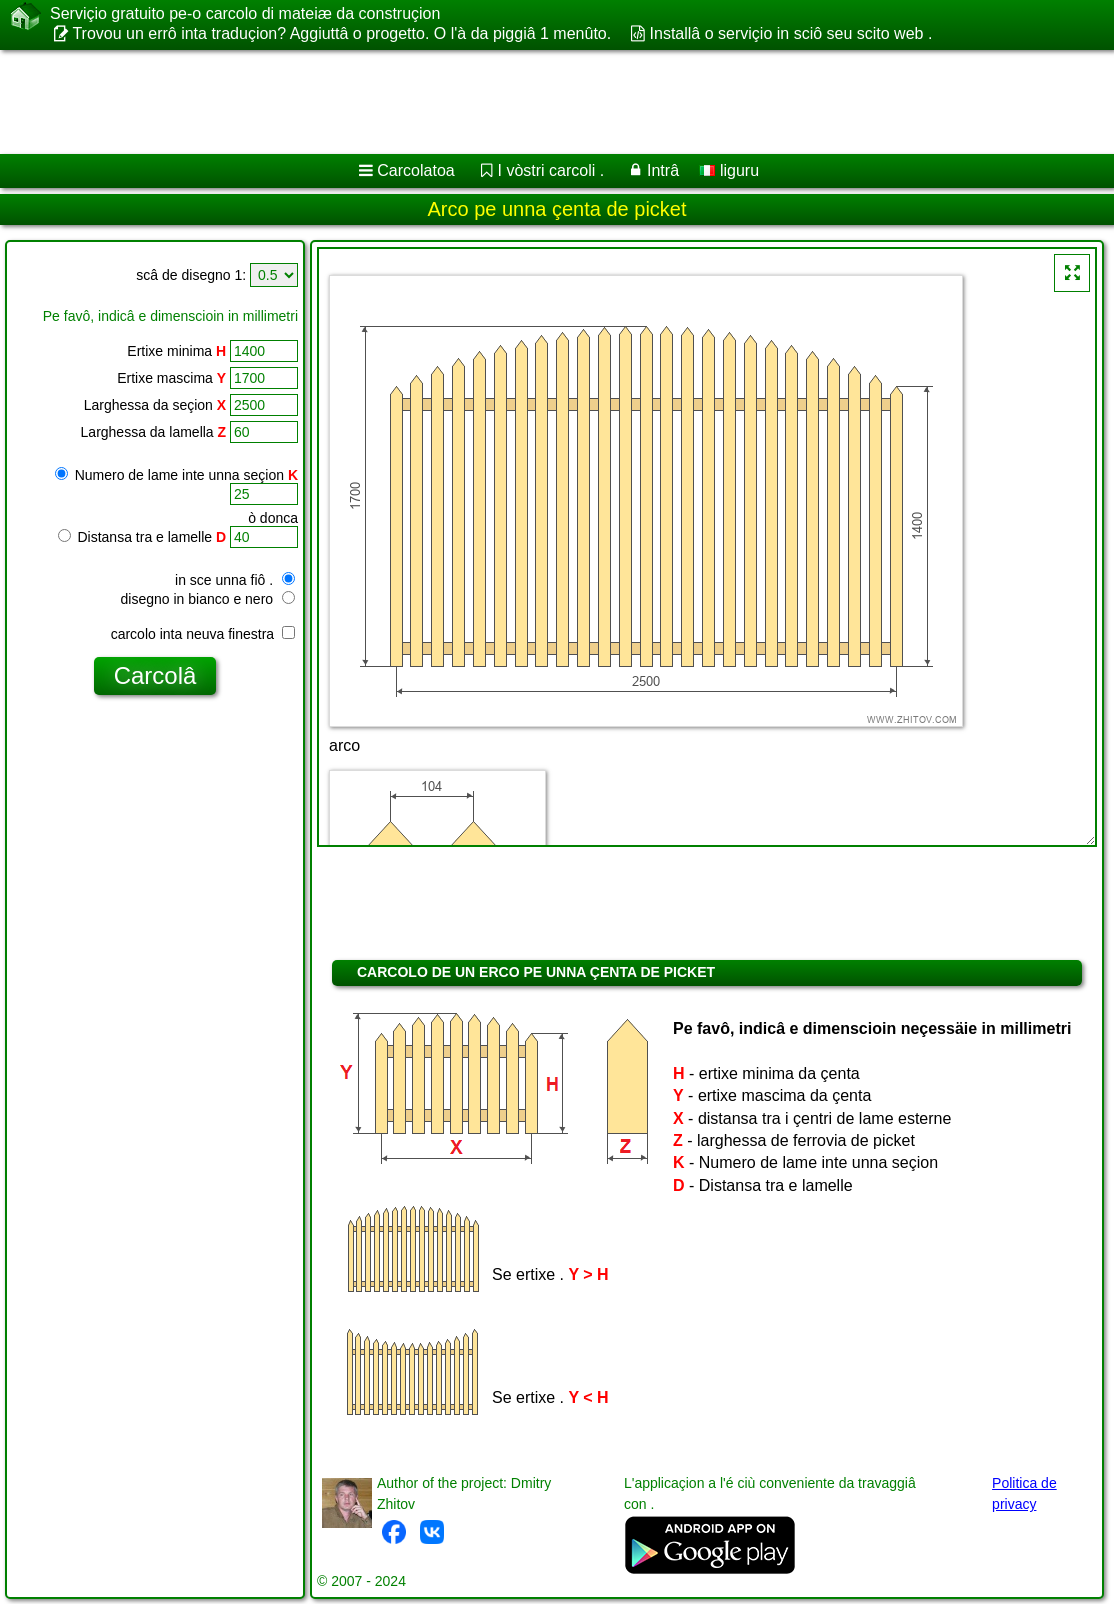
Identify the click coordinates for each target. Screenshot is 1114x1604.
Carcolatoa (415, 170)
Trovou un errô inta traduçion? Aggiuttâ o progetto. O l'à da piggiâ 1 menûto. (341, 33)
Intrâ (663, 170)
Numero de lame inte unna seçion (176, 475)
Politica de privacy (1024, 1493)
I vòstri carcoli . (551, 170)
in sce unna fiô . (235, 580)
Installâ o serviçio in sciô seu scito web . (791, 33)
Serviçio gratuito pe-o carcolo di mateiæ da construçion (245, 14)
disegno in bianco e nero (208, 599)
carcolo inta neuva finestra (203, 634)
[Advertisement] (536, 102)
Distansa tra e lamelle (142, 537)
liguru (729, 170)
